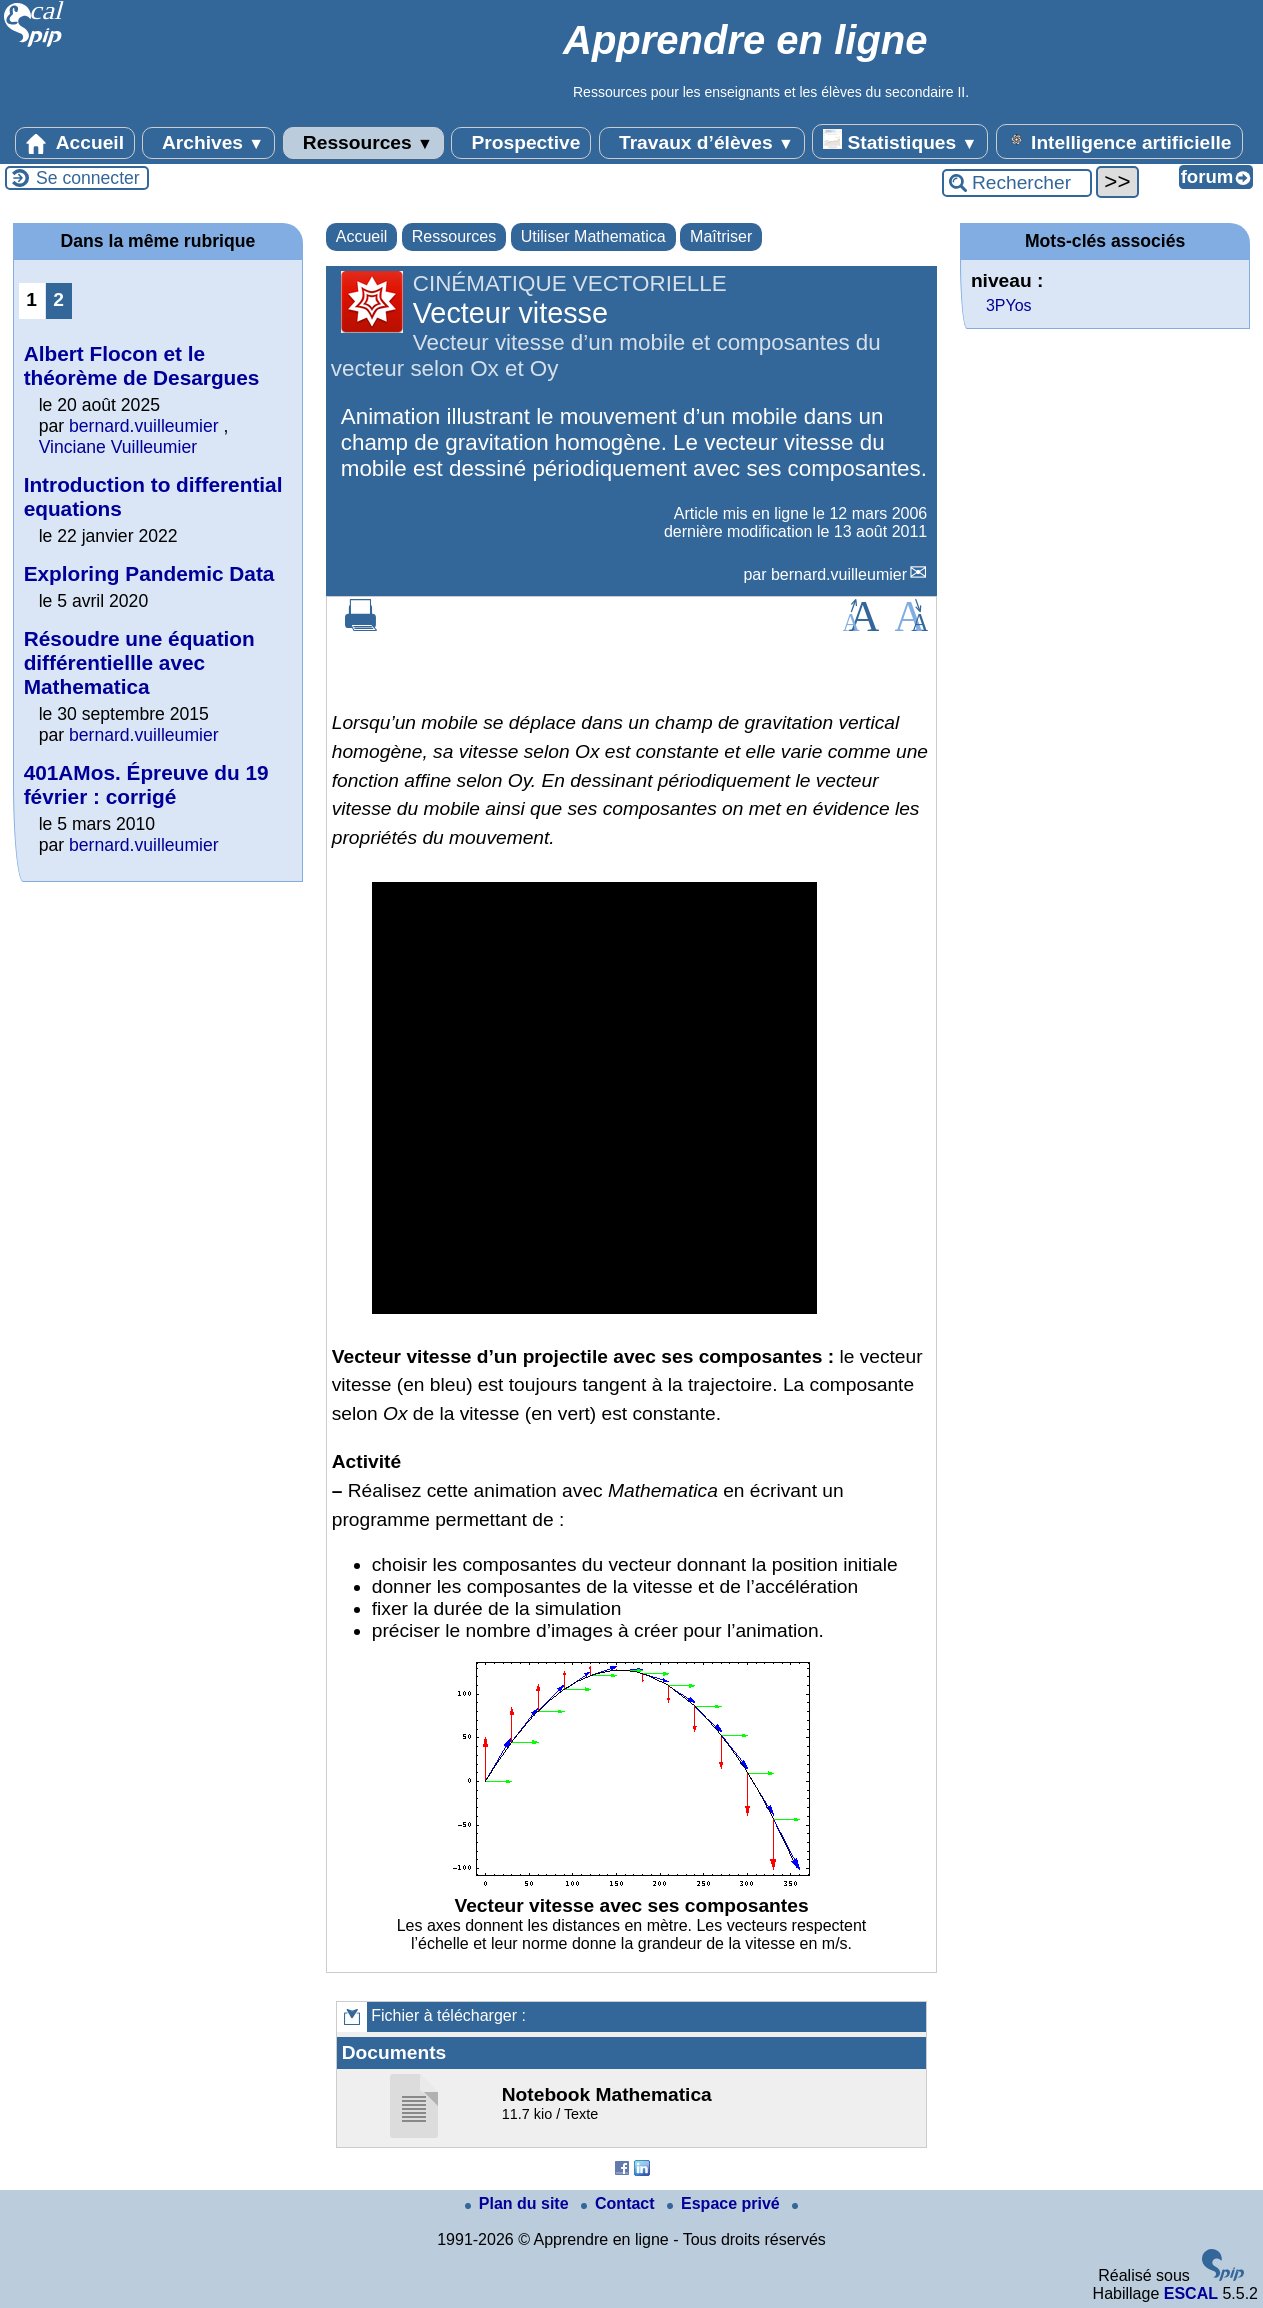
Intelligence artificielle (1119, 141)
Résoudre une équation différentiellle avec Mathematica (139, 662)
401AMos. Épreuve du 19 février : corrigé (146, 784)
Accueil (75, 143)
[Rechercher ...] (1017, 183)
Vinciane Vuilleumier (118, 447)
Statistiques (900, 141)
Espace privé (725, 2203)
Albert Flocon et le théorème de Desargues (142, 365)
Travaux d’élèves (702, 143)
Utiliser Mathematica (593, 236)
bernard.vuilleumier (839, 574)
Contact (620, 2203)
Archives (208, 143)
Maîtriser (721, 236)
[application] (594, 1098)
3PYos (1009, 305)
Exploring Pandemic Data (149, 573)
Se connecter (88, 178)
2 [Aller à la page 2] (58, 299)
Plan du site (519, 2203)
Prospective (521, 143)
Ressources (363, 143)
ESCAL (1191, 2293)
